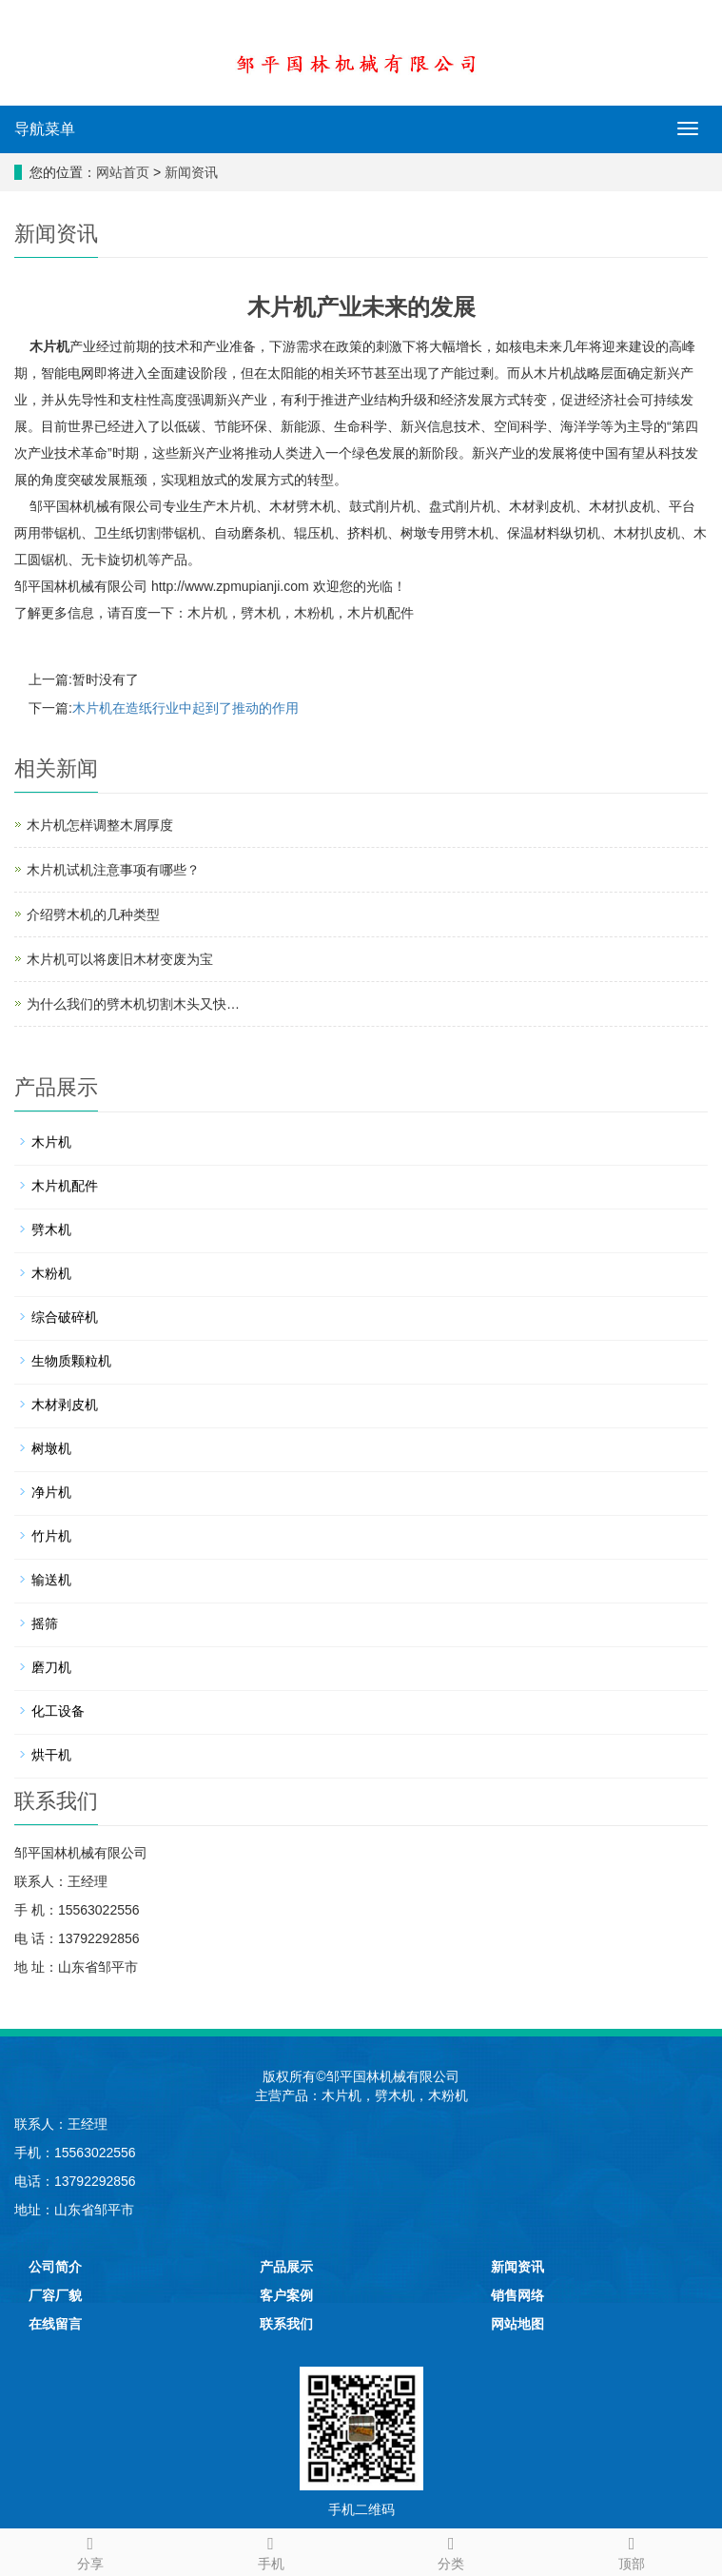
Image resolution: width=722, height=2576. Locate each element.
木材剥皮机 (64, 1404)
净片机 (51, 1492)
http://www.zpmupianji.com (230, 586)
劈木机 (261, 612)
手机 (271, 2550)
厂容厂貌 (55, 2295)
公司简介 (55, 2266)
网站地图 (517, 2323)
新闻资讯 (191, 172)
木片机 (49, 346)
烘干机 (51, 1754)
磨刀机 (51, 1667)
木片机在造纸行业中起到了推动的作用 (185, 708)
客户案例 (286, 2295)
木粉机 (314, 612)
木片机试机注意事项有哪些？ (113, 869)
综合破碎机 (64, 1317)
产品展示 (286, 2266)
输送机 (51, 1579)
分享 (90, 2550)
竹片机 (51, 1536)
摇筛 (44, 1623)
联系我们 (286, 2323)
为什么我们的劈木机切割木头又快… (133, 1004)
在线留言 (55, 2323)
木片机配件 (380, 612)
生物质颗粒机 (71, 1360)
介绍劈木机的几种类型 (93, 914)
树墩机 (51, 1448)
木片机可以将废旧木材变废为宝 (120, 959)
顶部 (631, 2550)
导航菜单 (44, 129)
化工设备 (58, 1711)
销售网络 (517, 2295)
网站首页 (122, 172)
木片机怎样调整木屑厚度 (100, 825)
